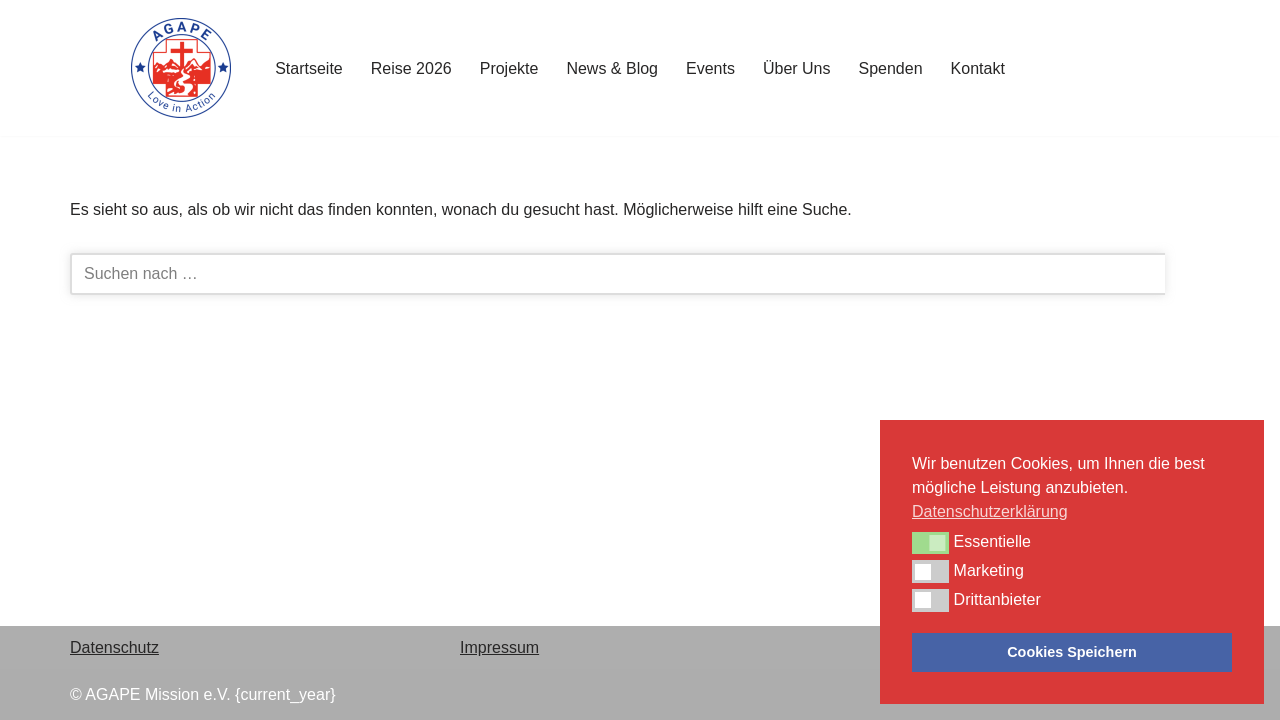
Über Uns (797, 68)
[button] (930, 543)
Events (710, 68)
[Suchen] (617, 274)
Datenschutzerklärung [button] (990, 511)
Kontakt (978, 68)
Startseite (309, 68)
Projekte (509, 68)
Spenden (891, 68)
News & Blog (612, 68)
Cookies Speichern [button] (1072, 652)
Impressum (499, 647)
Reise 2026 (411, 68)
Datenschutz (114, 647)
